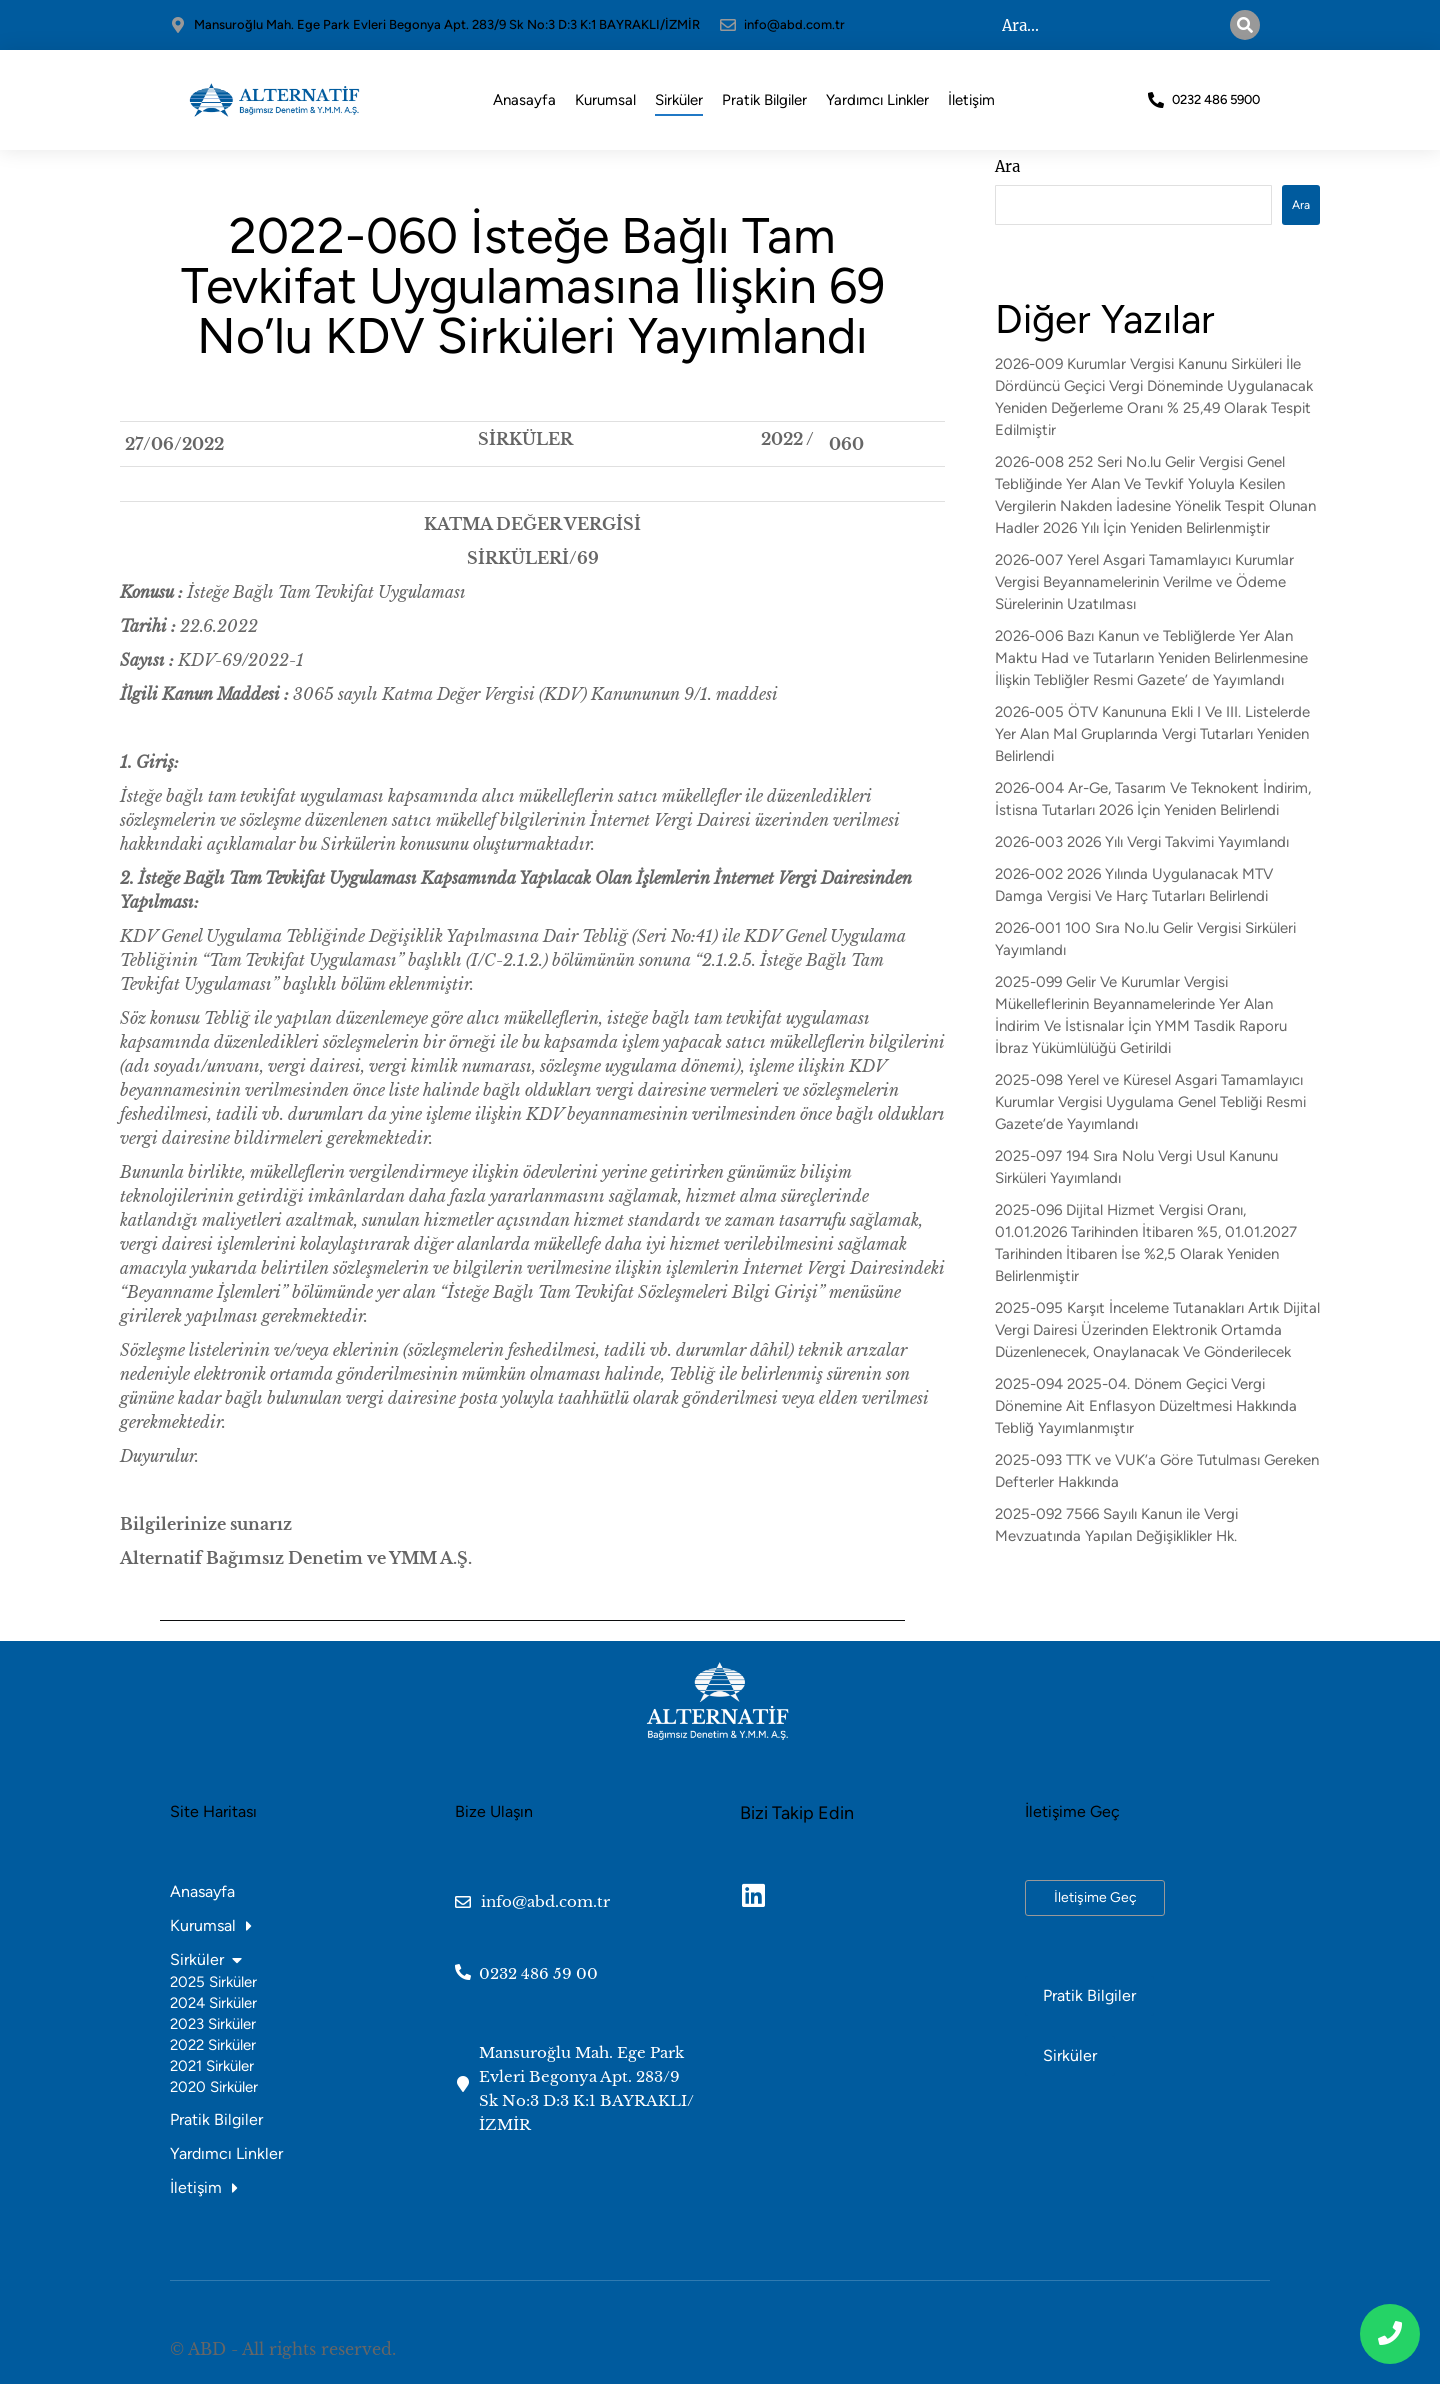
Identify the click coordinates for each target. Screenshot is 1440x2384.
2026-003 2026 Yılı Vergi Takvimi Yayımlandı (1142, 842)
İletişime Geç (1095, 1897)
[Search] (1245, 25)
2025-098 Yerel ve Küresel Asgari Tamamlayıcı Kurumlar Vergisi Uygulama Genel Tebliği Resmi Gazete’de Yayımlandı (1150, 1102)
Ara (1007, 166)
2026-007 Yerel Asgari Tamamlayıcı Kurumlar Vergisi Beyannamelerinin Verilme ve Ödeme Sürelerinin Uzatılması (1144, 582)
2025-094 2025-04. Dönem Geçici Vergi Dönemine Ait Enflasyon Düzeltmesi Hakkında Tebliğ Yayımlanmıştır (1146, 1406)
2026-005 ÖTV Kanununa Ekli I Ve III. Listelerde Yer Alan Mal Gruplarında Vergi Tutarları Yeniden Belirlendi (1152, 734)
